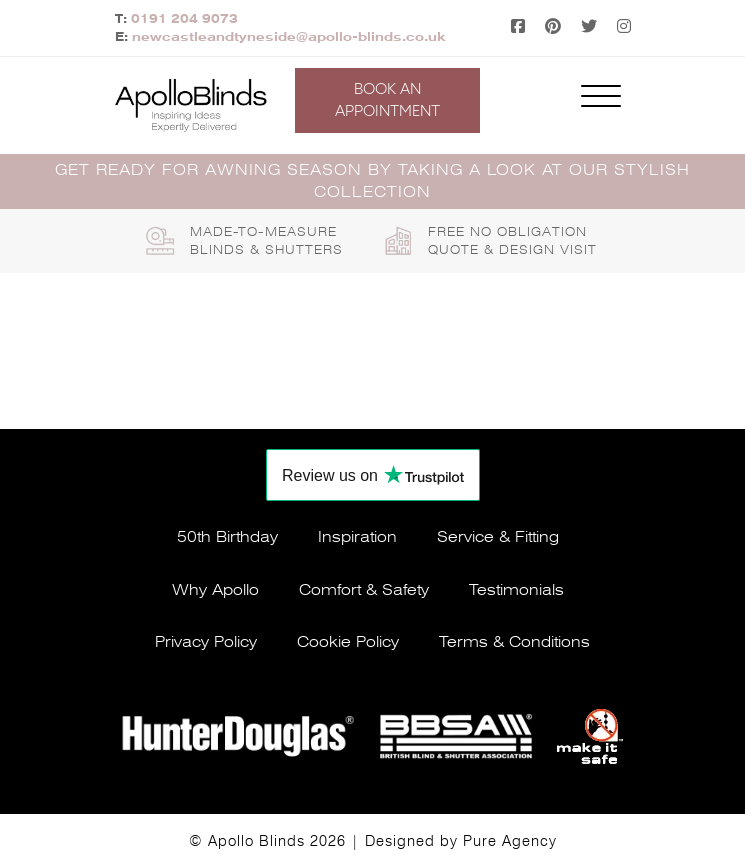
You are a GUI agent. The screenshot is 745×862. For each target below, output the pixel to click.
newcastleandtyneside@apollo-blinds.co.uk (289, 37)
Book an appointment (387, 100)
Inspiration (357, 537)
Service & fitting (498, 537)
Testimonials (516, 590)
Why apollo (215, 590)
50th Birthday (227, 537)
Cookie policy (348, 642)
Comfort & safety (364, 590)
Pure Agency (510, 841)
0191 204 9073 (184, 19)
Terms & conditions (514, 642)
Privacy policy (206, 642)
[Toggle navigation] (601, 100)
